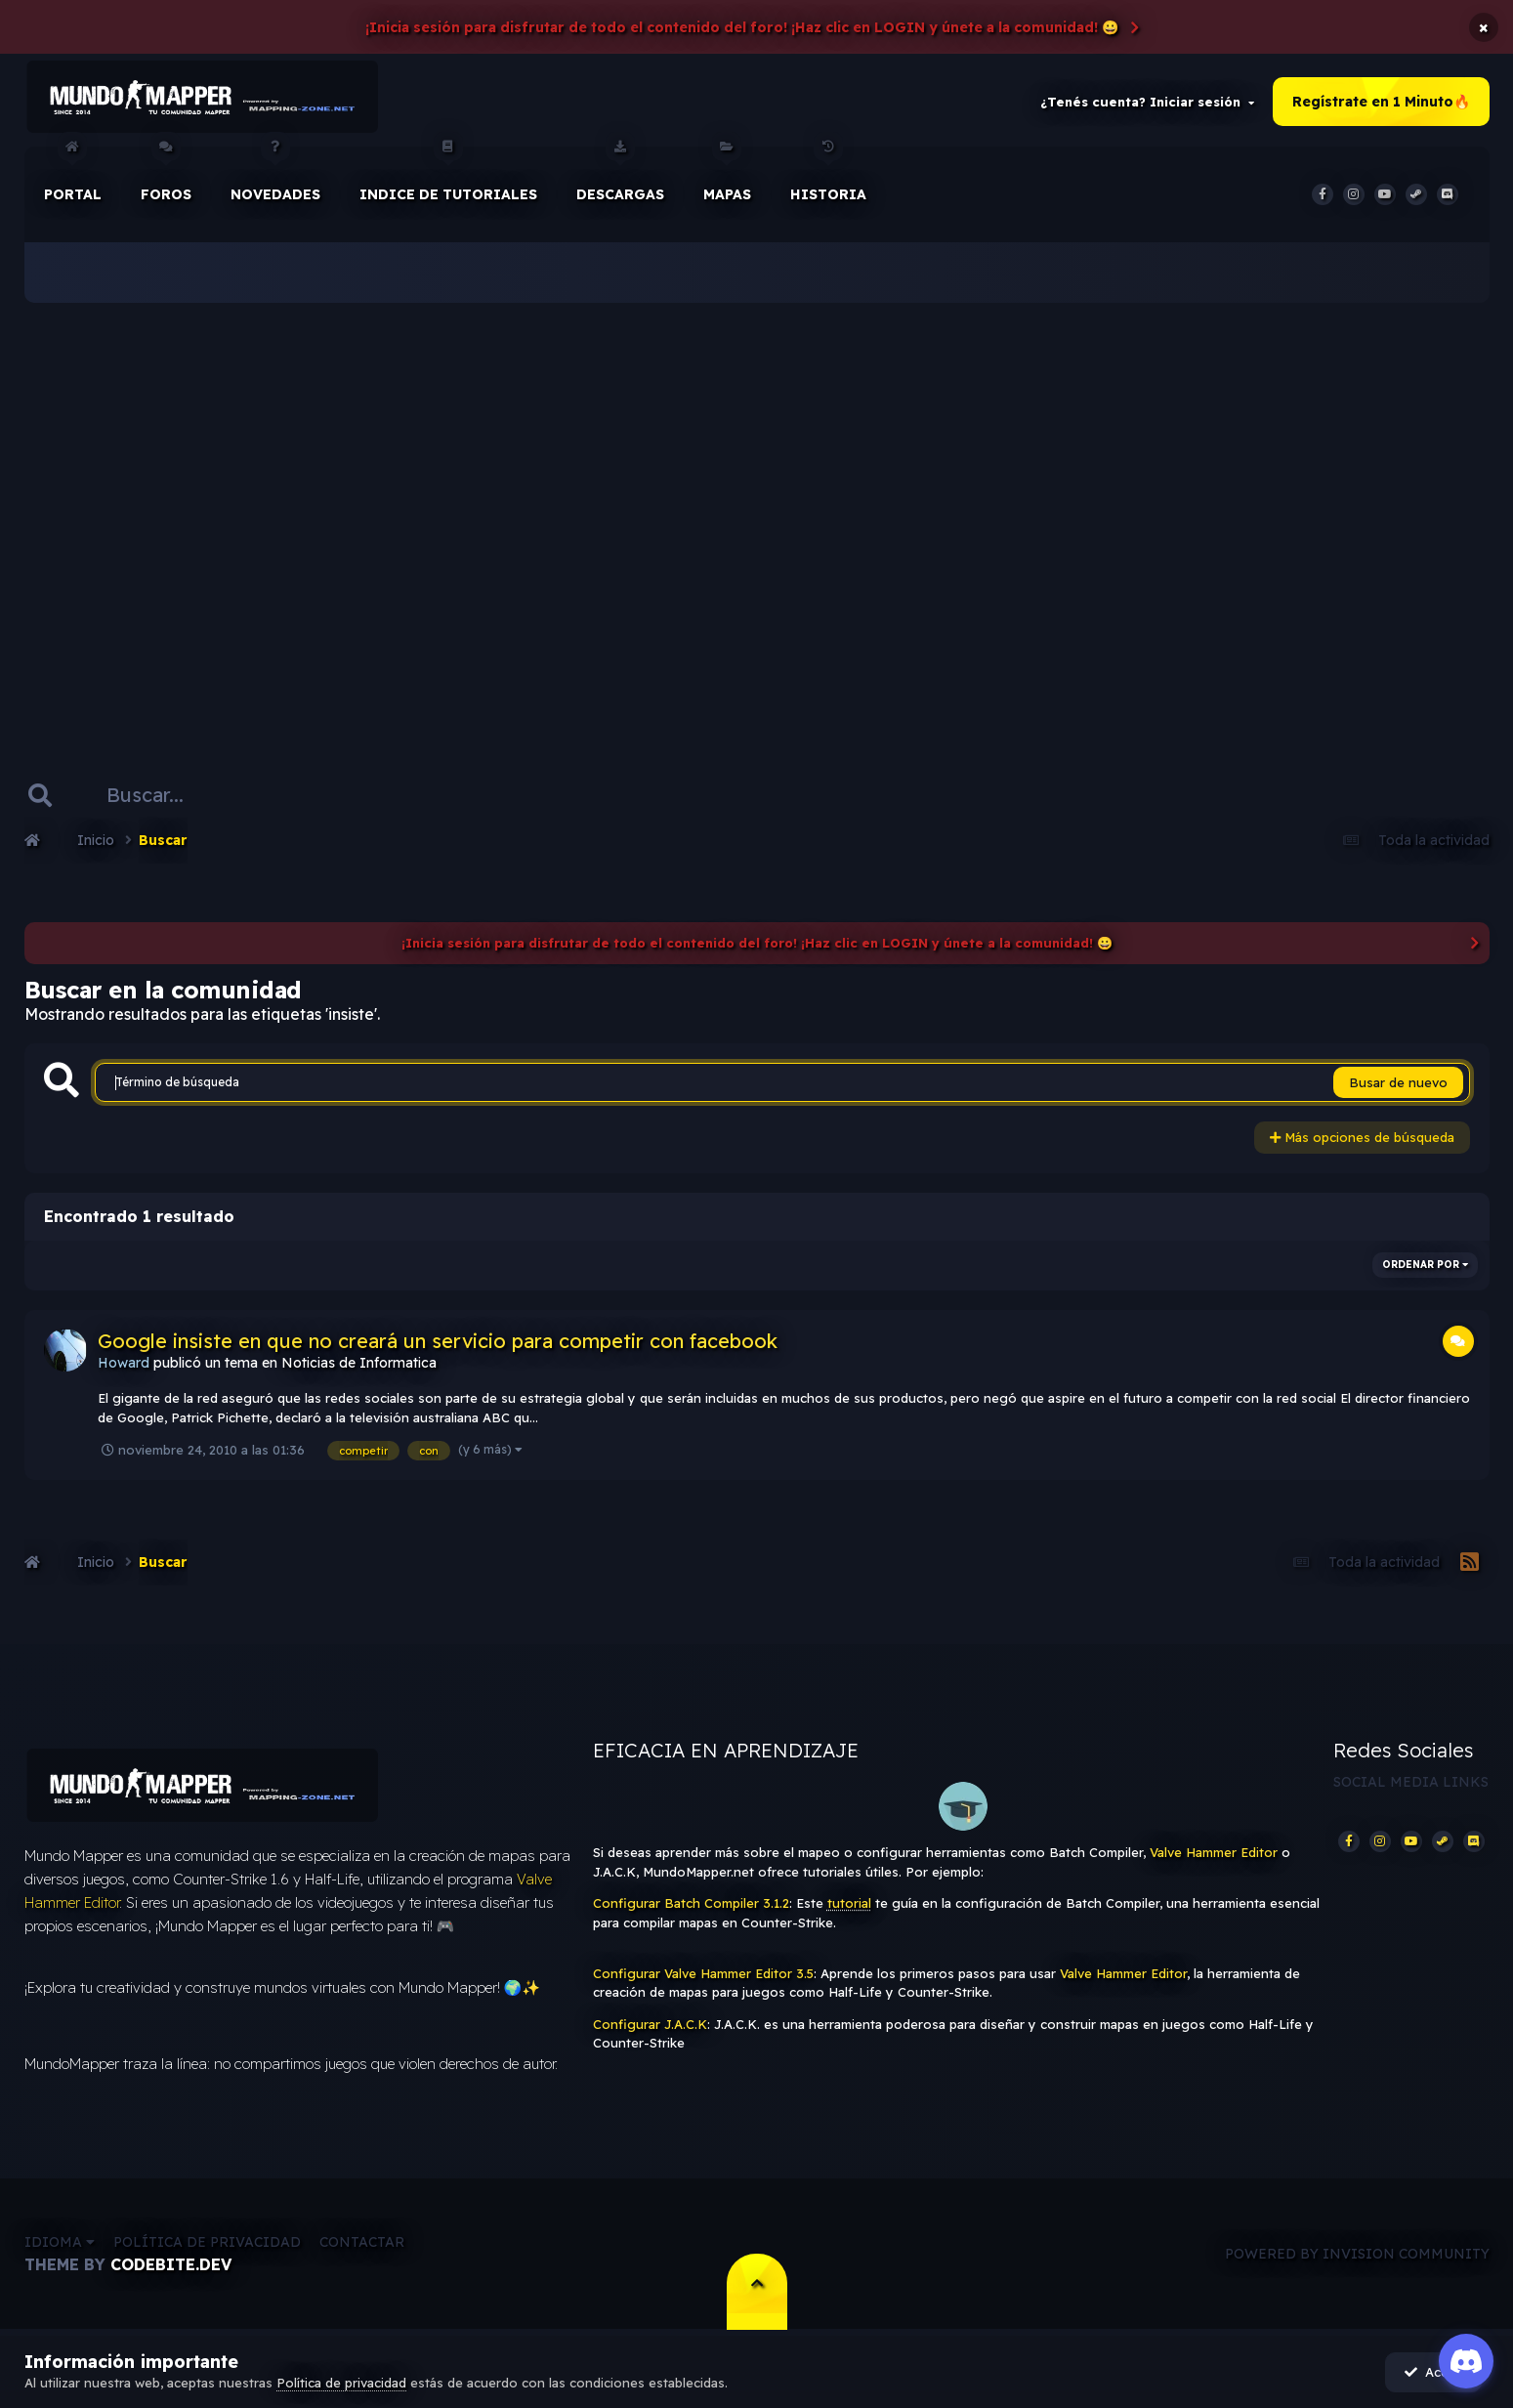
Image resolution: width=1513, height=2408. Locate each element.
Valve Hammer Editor (1214, 1853)
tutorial (849, 1904)
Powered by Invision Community (1357, 2254)
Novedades (275, 175)
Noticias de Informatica (359, 1363)
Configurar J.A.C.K (650, 2025)
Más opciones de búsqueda (1362, 1138)
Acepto (1435, 2372)
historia (828, 175)
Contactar (361, 2243)
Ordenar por (1425, 1264)
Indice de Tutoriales (448, 175)
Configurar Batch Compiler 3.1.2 (691, 1904)
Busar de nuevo (1398, 1083)
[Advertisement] (757, 508)
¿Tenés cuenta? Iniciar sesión (1147, 101)
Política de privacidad (207, 2243)
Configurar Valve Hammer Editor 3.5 (703, 1974)
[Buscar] (154, 795)
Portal (73, 175)
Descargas (620, 175)
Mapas (727, 175)
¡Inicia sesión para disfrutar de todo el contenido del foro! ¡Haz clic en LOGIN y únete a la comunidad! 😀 (741, 27)
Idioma (59, 2243)
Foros (166, 175)
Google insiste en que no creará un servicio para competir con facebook (438, 1341)
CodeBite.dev (170, 2265)
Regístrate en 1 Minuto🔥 (1381, 101)
